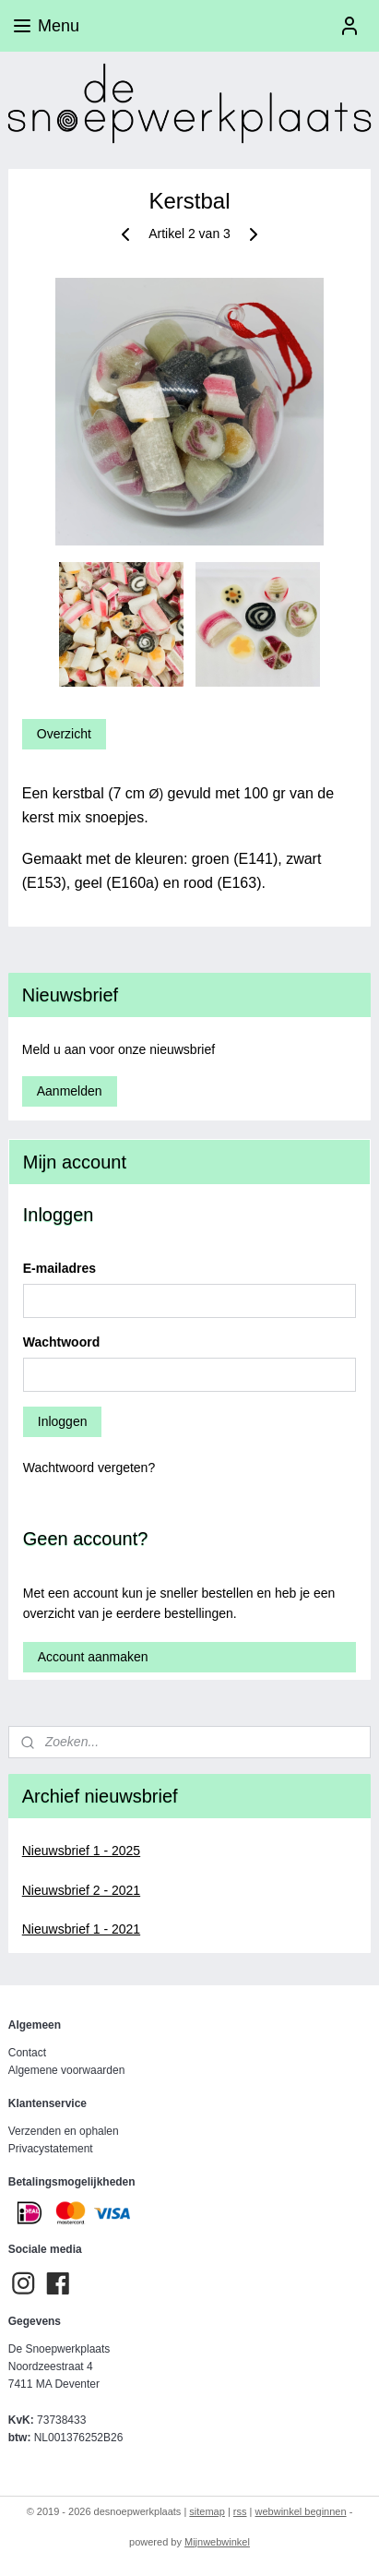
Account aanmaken (93, 1656)
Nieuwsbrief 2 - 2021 (81, 1890)
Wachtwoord (61, 1342)
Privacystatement (50, 2148)
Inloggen (63, 1421)
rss (240, 2511)
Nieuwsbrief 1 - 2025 (81, 1850)
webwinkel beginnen (301, 2511)
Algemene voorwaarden (66, 2070)
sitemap (207, 2511)
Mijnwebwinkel (217, 2541)
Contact (27, 2052)
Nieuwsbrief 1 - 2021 (81, 1929)
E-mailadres (59, 1268)
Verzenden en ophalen (63, 2131)
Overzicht (64, 733)
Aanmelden (69, 1091)
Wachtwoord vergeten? (89, 1467)
